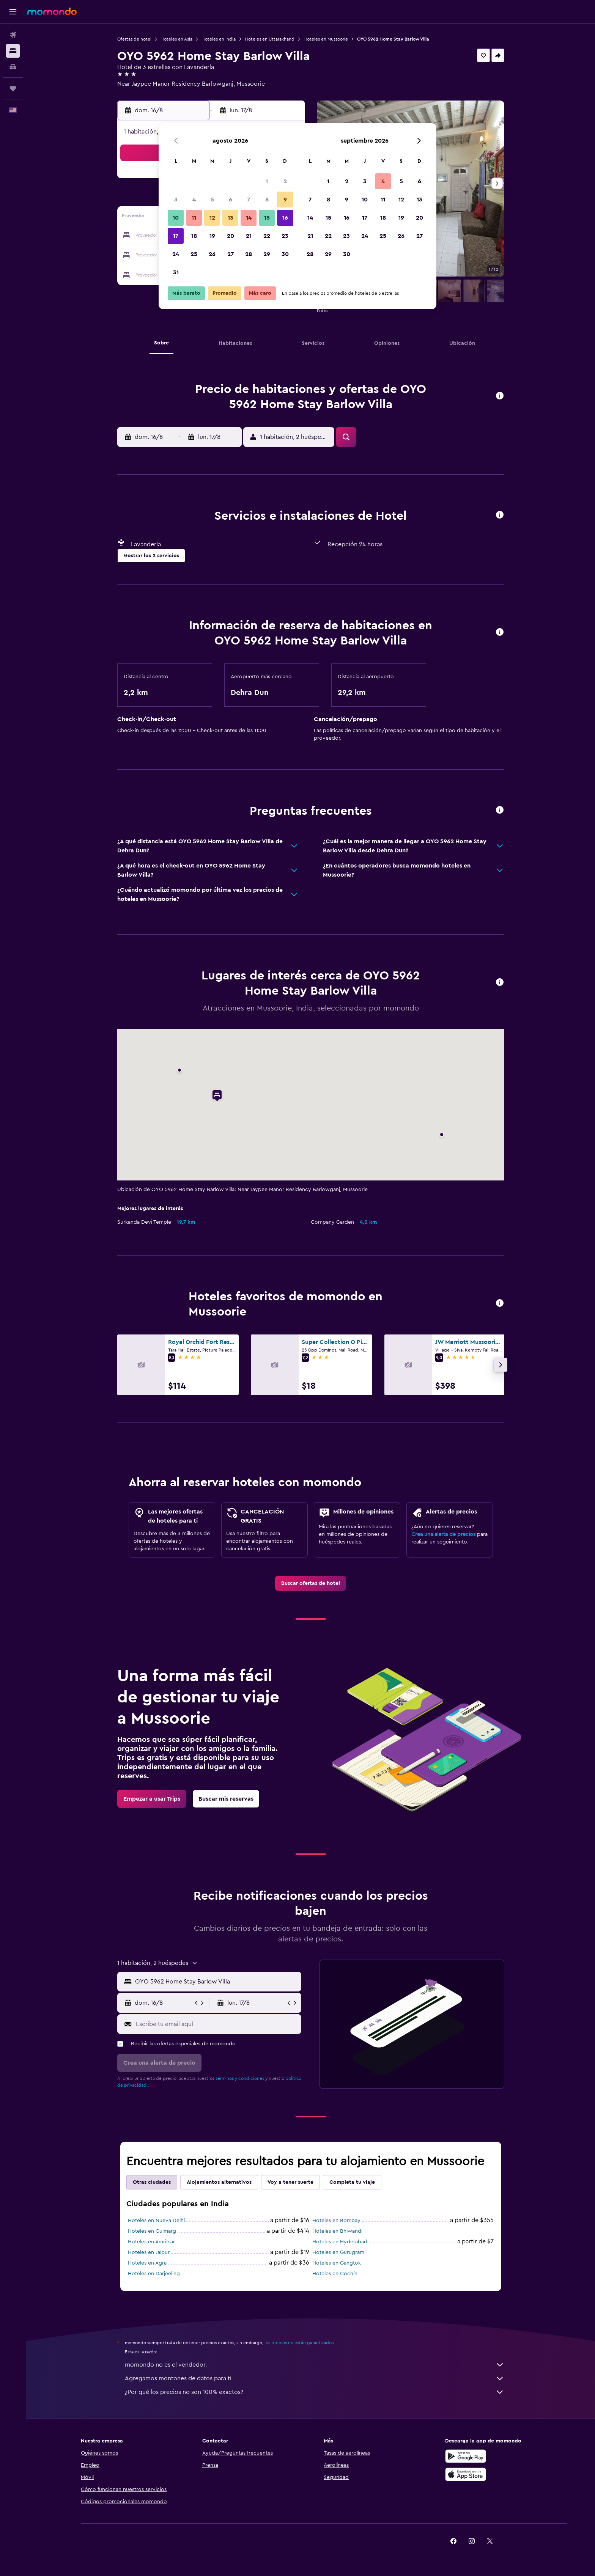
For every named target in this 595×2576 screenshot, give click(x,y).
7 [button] (248, 199)
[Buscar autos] (13, 66)
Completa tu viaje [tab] (352, 2182)
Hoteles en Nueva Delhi (156, 2220)
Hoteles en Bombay (336, 2220)
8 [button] (267, 199)
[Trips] (13, 88)
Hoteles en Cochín (334, 2273)
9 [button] (285, 199)
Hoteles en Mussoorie (326, 39)
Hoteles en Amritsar (151, 2241)
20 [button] (230, 236)
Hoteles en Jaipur (149, 2252)
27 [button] (230, 254)
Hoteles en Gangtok (336, 2263)
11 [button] (194, 218)
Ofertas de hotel (134, 39)
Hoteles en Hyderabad (339, 2241)
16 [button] (285, 218)
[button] (13, 11)
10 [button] (176, 218)
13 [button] (230, 218)
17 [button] (175, 236)
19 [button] (212, 236)
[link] (310, 1583)
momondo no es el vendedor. (314, 2364)
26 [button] (212, 254)
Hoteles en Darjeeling (154, 2273)
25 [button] (193, 254)
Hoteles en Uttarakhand (269, 39)
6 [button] (230, 199)
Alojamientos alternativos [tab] (219, 2182)
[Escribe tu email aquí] (216, 2024)
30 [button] (285, 254)
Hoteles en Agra (147, 2263)
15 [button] (267, 218)
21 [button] (249, 236)
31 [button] (176, 272)
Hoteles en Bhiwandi (337, 2231)
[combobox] (216, 1981)
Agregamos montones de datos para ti (314, 2378)
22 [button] (266, 236)
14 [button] (249, 218)
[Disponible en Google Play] (465, 2456)
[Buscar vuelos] (13, 34)
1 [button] (267, 181)
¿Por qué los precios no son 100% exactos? (314, 2392)
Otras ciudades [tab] (152, 2182)
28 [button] (248, 254)
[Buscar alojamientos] (13, 50)
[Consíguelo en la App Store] (465, 2474)
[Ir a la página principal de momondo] (52, 11)
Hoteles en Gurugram (338, 2252)
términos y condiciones (240, 2078)
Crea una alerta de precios (443, 1534)
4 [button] (194, 199)
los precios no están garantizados (299, 2342)
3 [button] (176, 199)
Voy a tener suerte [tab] (290, 2182)
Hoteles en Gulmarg (152, 2231)
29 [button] (266, 254)
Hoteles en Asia (176, 39)
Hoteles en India (218, 39)
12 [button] (212, 218)
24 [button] (175, 254)
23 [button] (285, 236)
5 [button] (212, 199)
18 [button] (194, 236)
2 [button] (285, 181)
